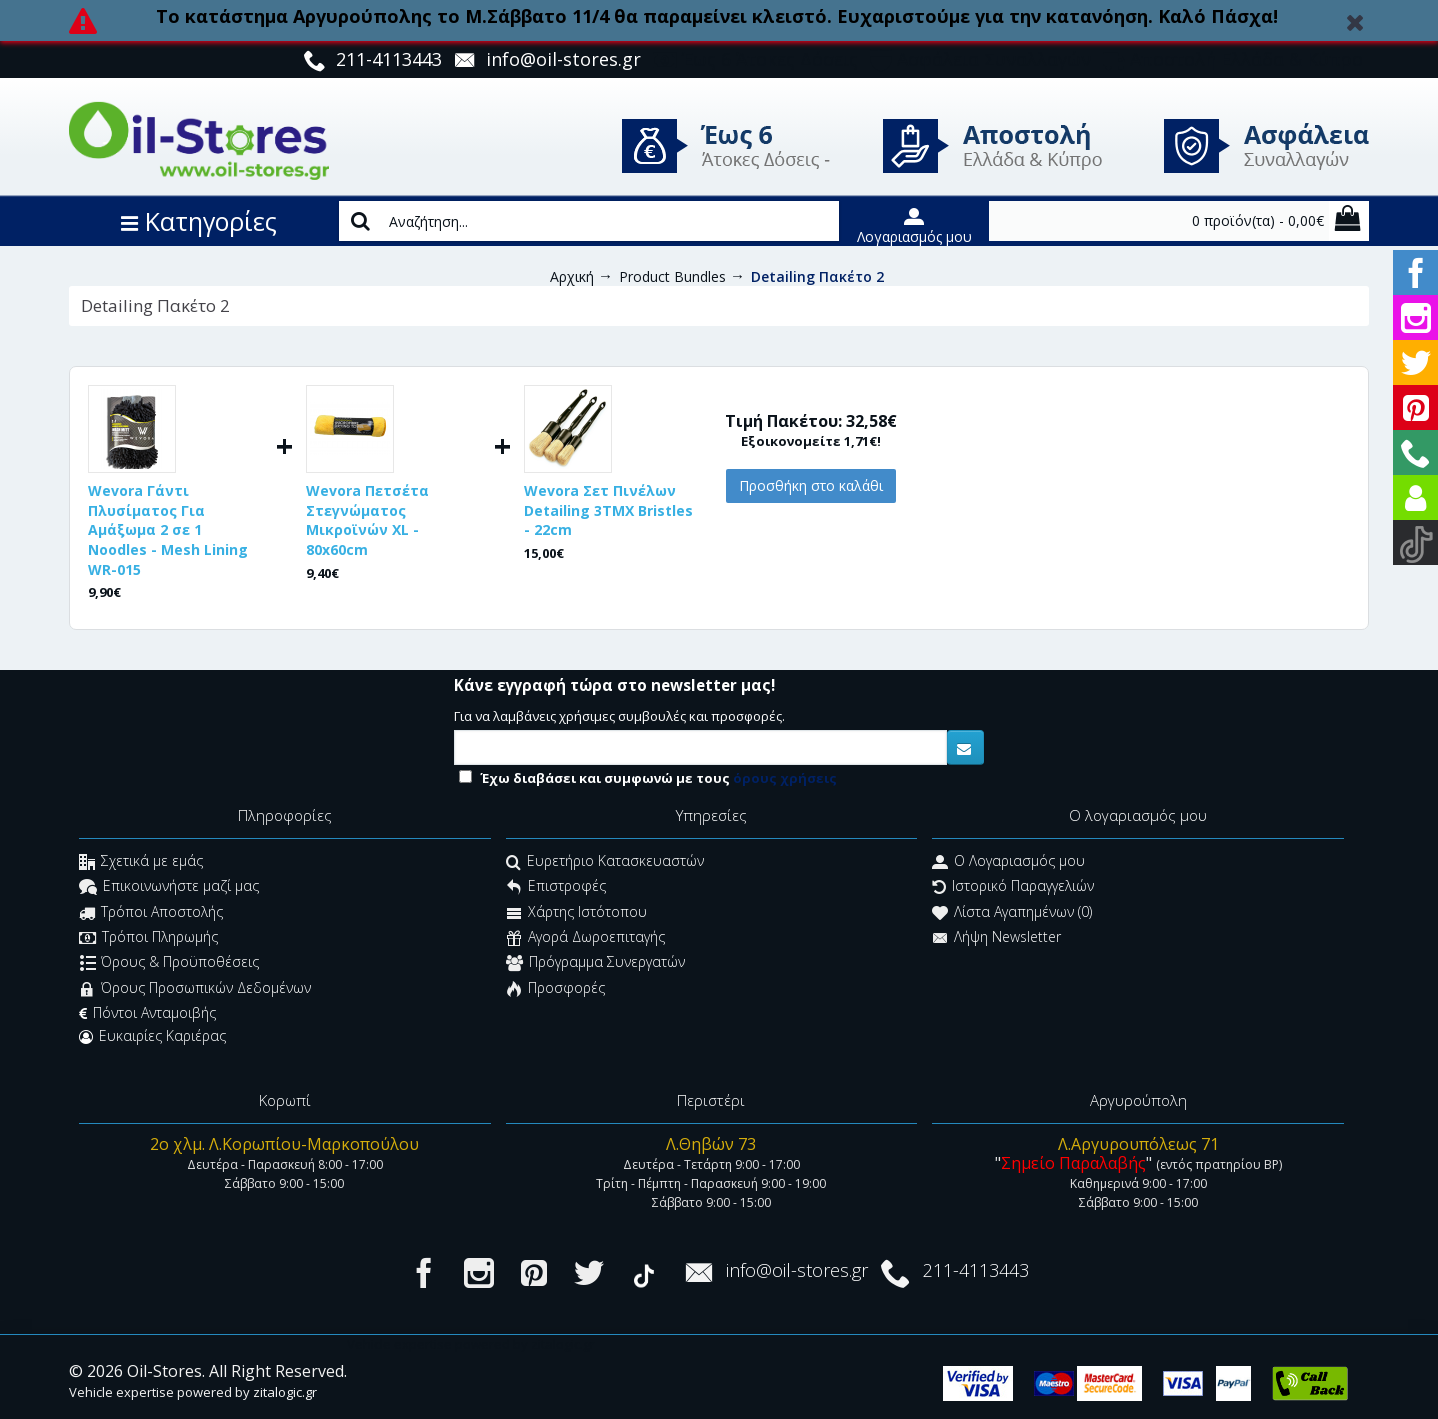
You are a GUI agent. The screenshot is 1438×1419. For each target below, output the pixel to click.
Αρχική (572, 276)
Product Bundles (672, 276)
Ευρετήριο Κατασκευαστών (605, 862)
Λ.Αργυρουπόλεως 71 (1138, 1144)
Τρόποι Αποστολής (151, 913)
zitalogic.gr (285, 1392)
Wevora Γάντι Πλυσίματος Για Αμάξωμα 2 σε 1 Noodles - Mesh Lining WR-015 (168, 529)
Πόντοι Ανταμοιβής (147, 1013)
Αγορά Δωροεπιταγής (585, 938)
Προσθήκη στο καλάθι (811, 485)
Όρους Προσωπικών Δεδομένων (195, 989)
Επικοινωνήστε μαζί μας (169, 888)
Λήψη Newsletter (996, 938)
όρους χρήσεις (785, 778)
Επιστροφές (556, 888)
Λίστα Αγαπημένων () (1012, 913)
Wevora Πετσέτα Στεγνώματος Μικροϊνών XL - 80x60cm (367, 520)
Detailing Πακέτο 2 (817, 276)
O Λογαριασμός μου (1008, 862)
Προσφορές (555, 989)
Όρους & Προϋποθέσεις (169, 964)
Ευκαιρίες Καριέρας (152, 1036)
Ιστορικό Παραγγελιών (1013, 888)
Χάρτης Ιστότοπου (576, 913)
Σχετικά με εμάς (141, 862)
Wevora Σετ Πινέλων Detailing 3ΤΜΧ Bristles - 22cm (608, 510)
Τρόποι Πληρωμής (148, 938)
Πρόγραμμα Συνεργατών (595, 964)
